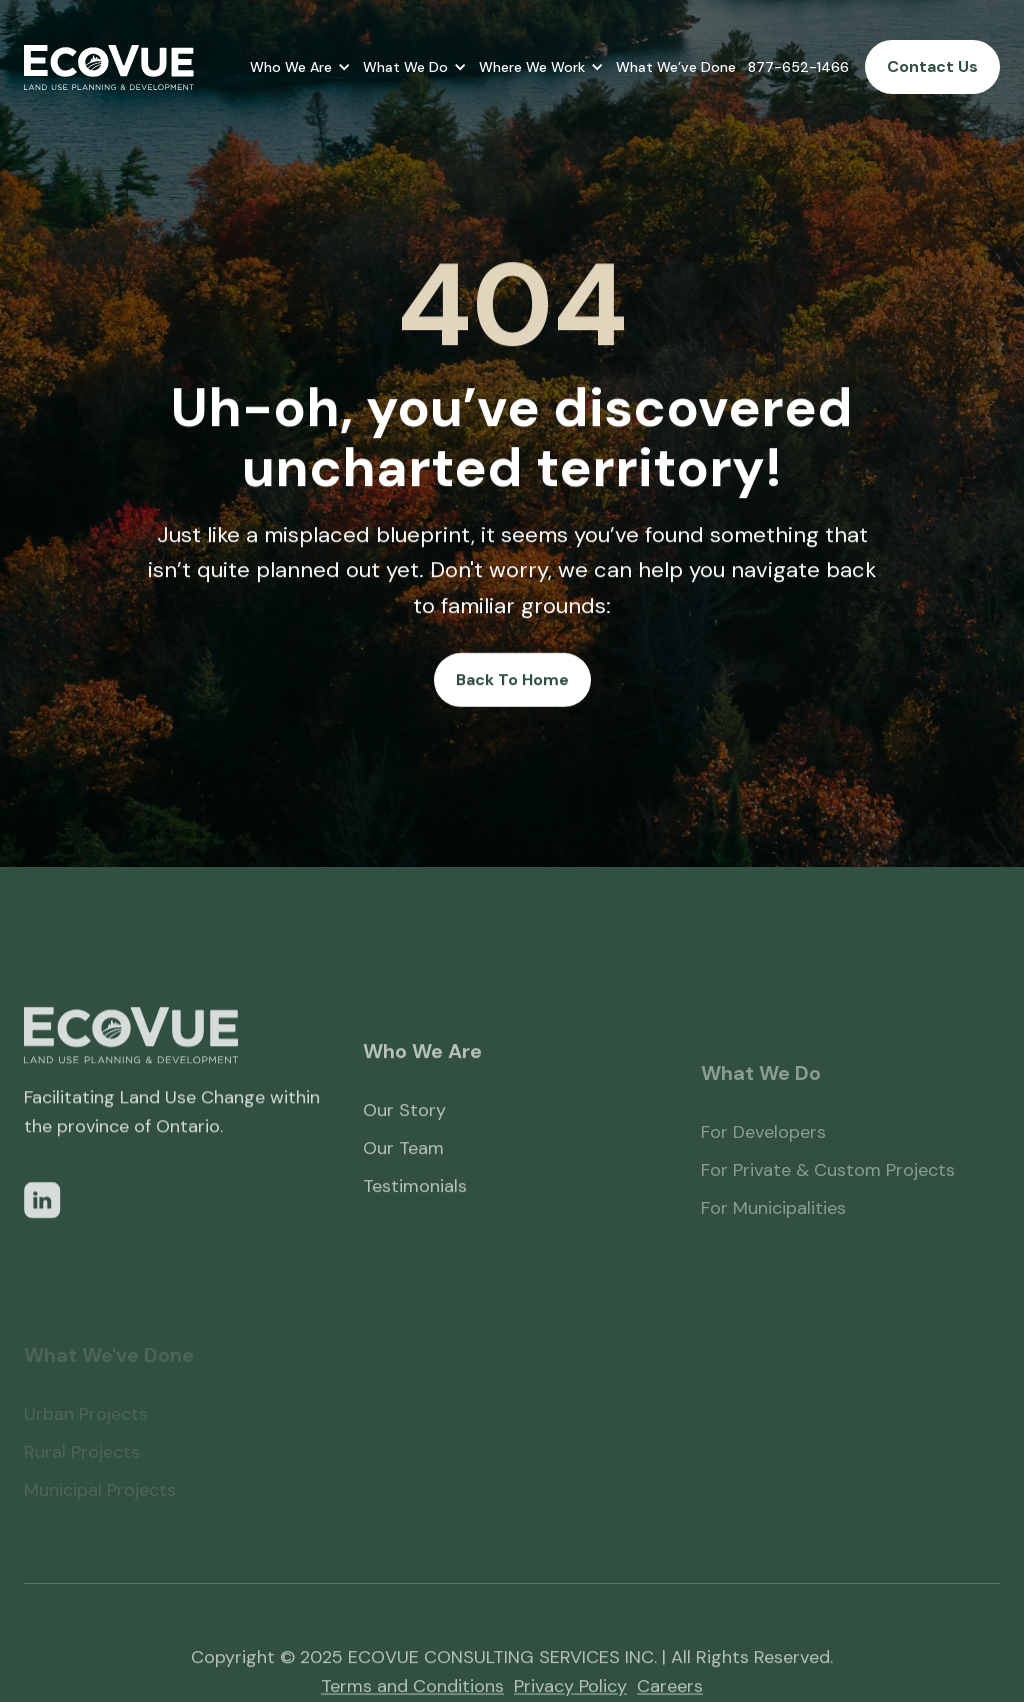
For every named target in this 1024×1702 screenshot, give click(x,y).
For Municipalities (773, 1239)
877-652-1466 (798, 67)
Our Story (404, 1132)
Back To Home (512, 679)
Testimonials (415, 1208)
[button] (300, 67)
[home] (109, 67)
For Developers (763, 1163)
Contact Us (932, 66)
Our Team (403, 1170)
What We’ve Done (676, 67)
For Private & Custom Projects (828, 1201)
